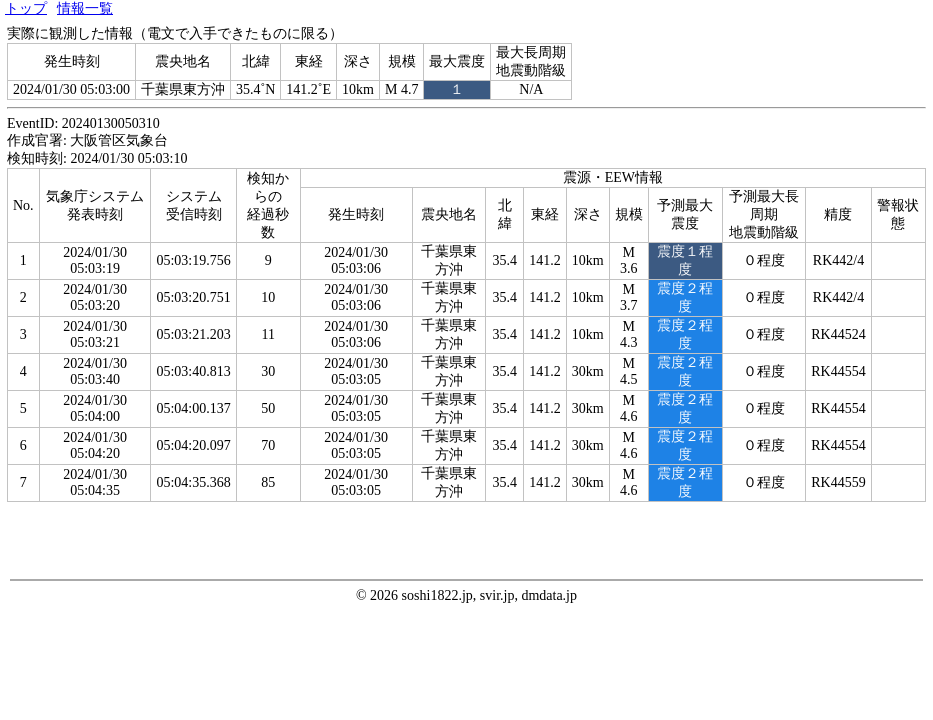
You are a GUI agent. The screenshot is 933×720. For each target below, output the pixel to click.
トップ (26, 8)
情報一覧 (85, 8)
